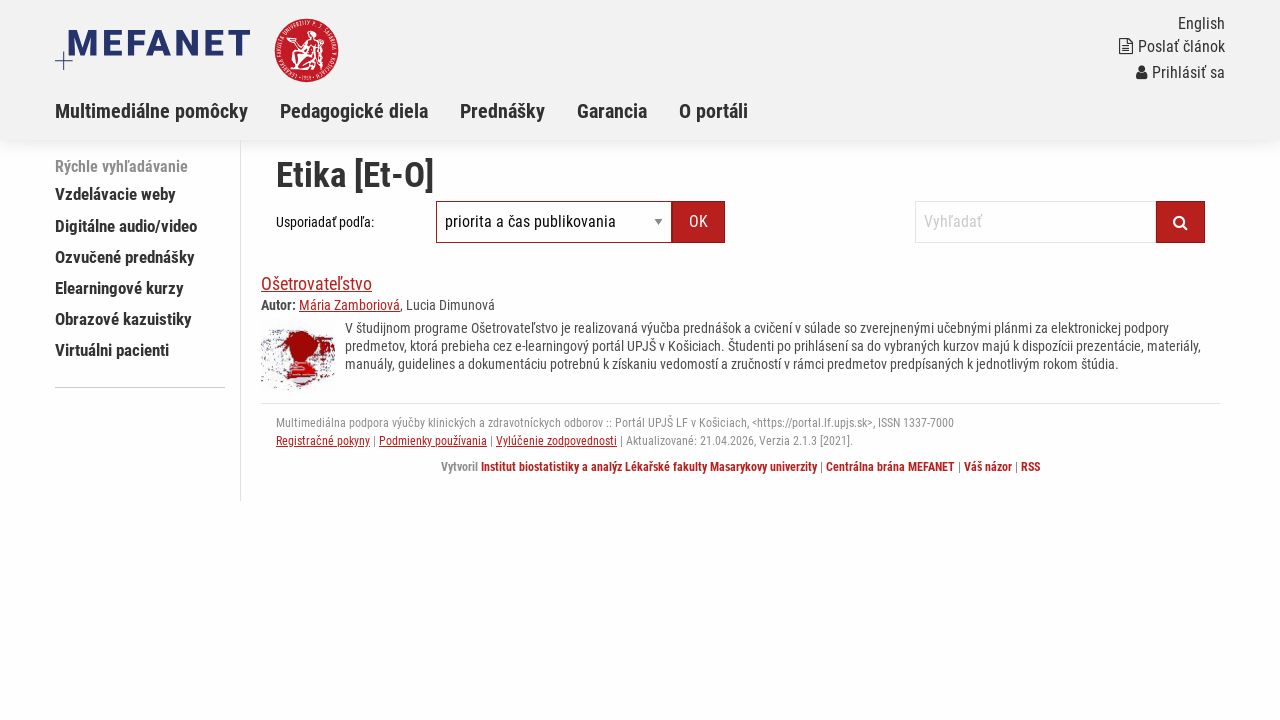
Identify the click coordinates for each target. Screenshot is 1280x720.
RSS (1030, 467)
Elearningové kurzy (119, 288)
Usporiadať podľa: (325, 222)
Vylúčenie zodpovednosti (556, 441)
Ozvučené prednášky (125, 257)
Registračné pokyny (323, 441)
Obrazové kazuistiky (123, 319)
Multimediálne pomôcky (151, 111)
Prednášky (502, 111)
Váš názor (988, 467)
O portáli (713, 111)
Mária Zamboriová (349, 305)
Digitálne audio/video (126, 226)
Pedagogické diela (354, 111)
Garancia (612, 111)
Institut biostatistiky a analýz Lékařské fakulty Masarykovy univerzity (649, 467)
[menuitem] (167, 111)
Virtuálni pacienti (112, 350)
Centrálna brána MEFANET (890, 467)
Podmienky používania (433, 441)
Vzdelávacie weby (115, 194)
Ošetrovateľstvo (316, 283)
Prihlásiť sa (1180, 72)
